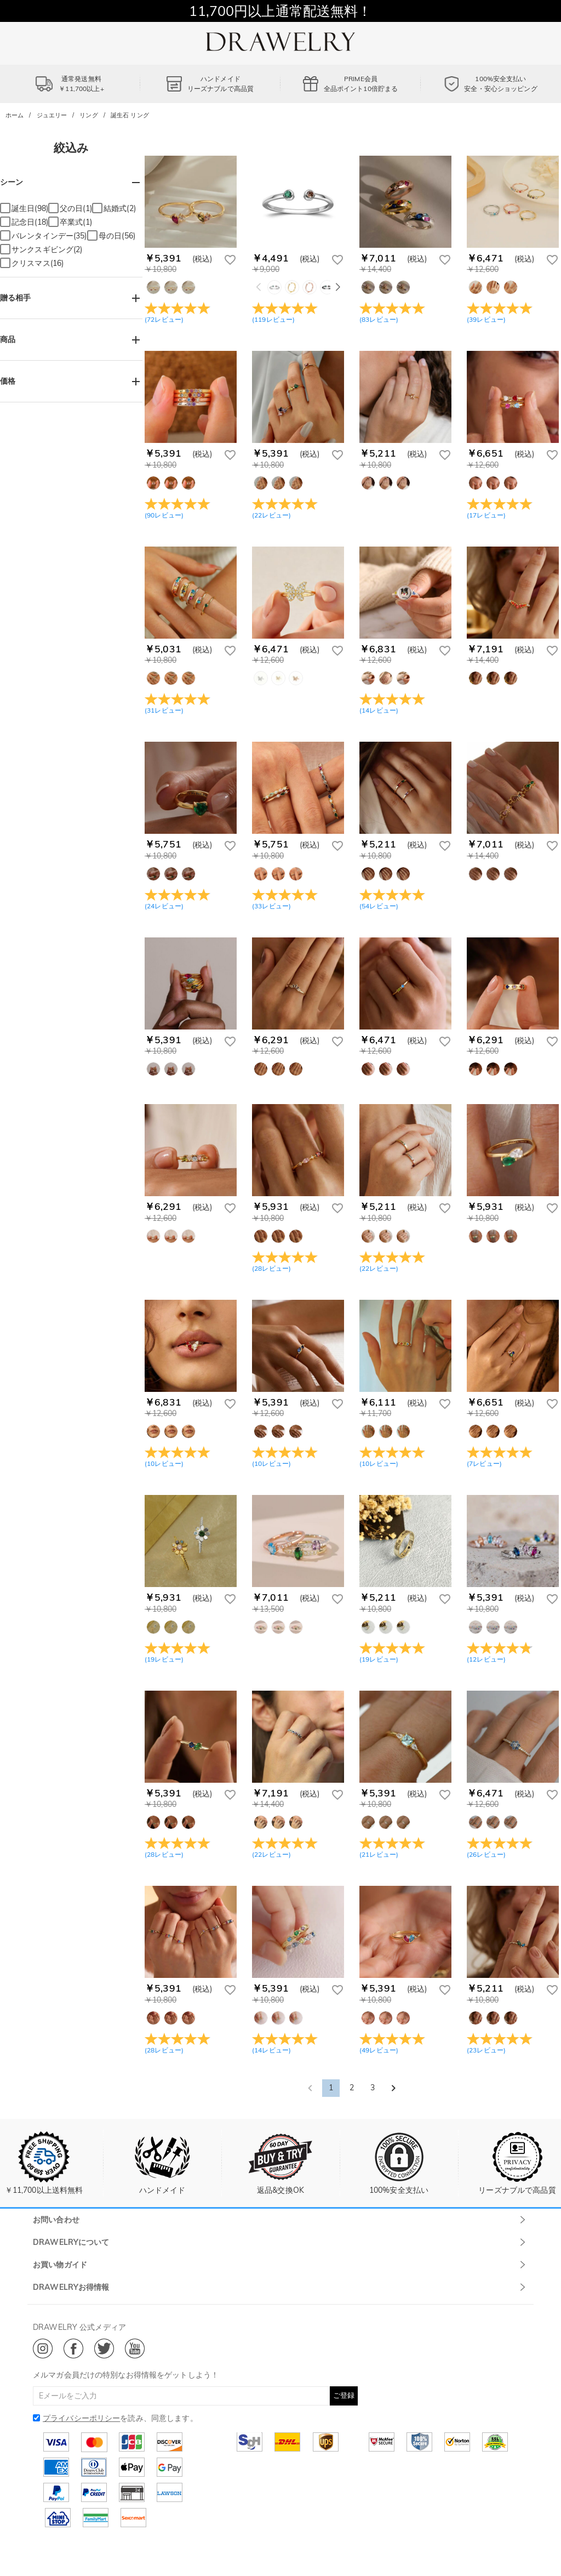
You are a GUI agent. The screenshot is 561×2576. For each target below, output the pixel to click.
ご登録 (343, 2395)
